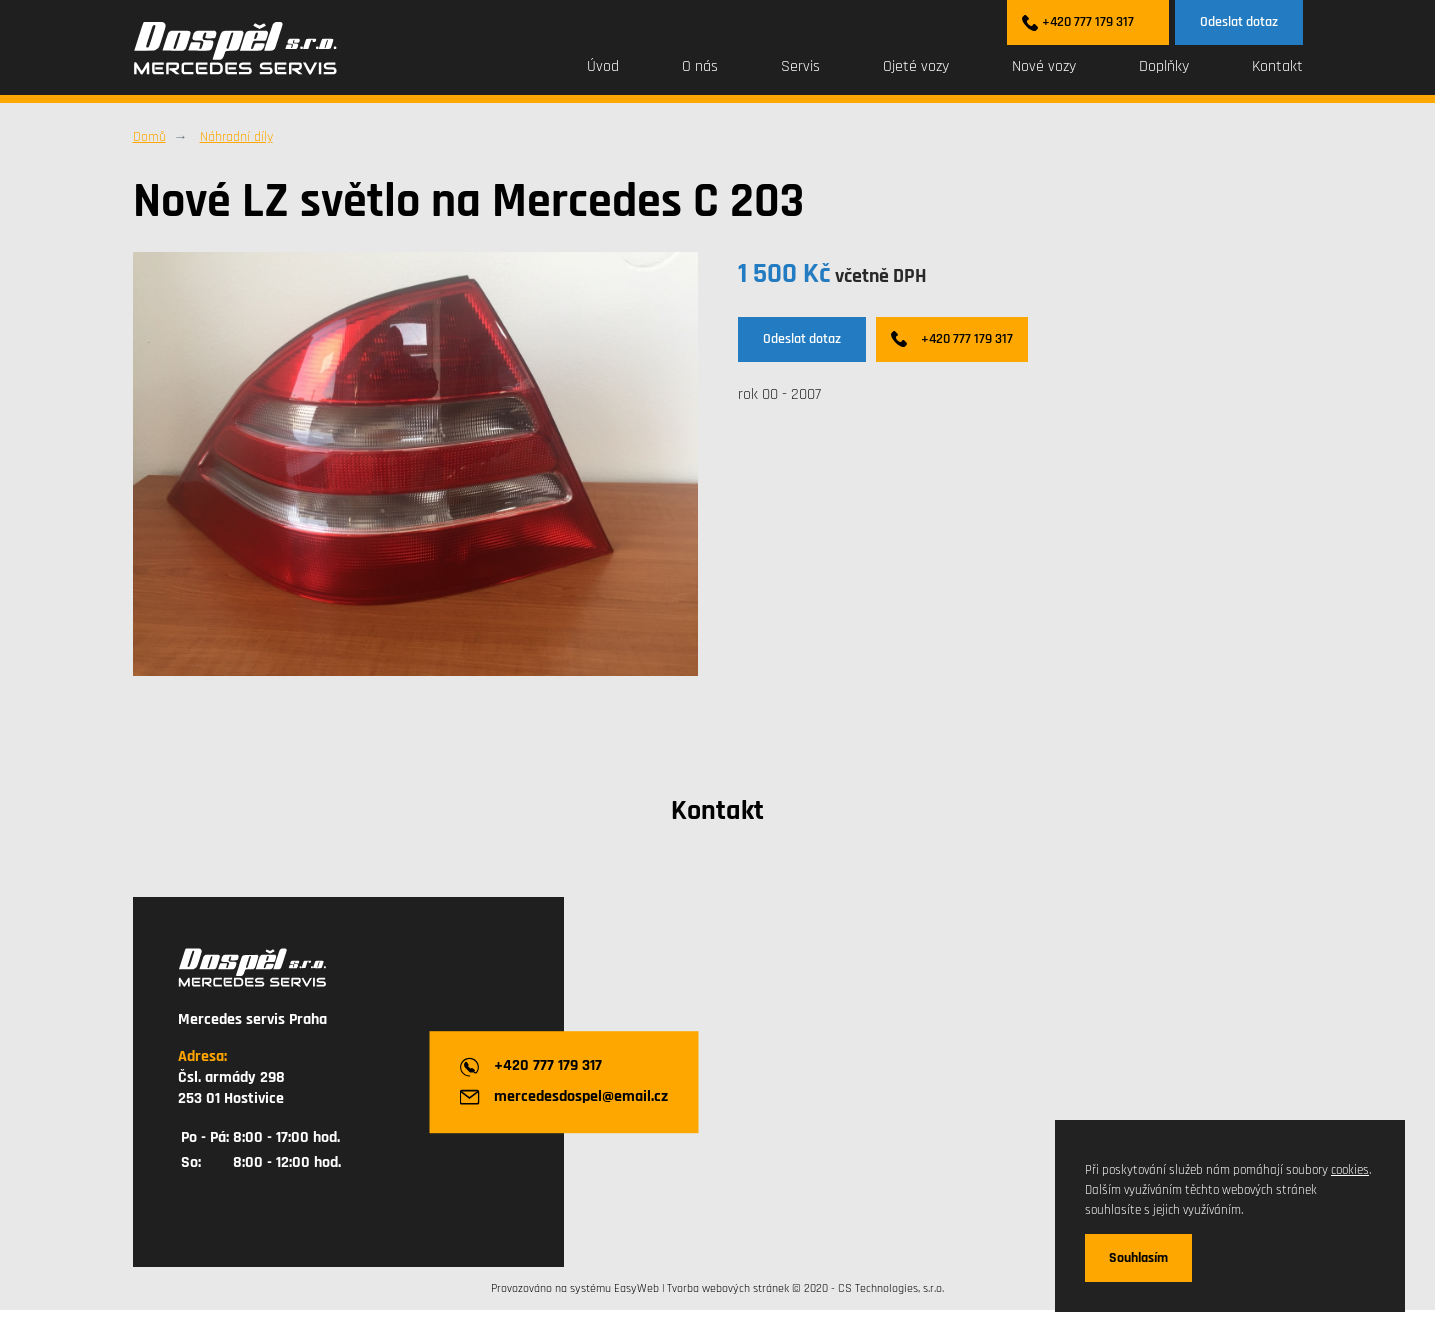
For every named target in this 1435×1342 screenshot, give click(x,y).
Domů (149, 137)
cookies (1350, 1170)
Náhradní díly (236, 137)
